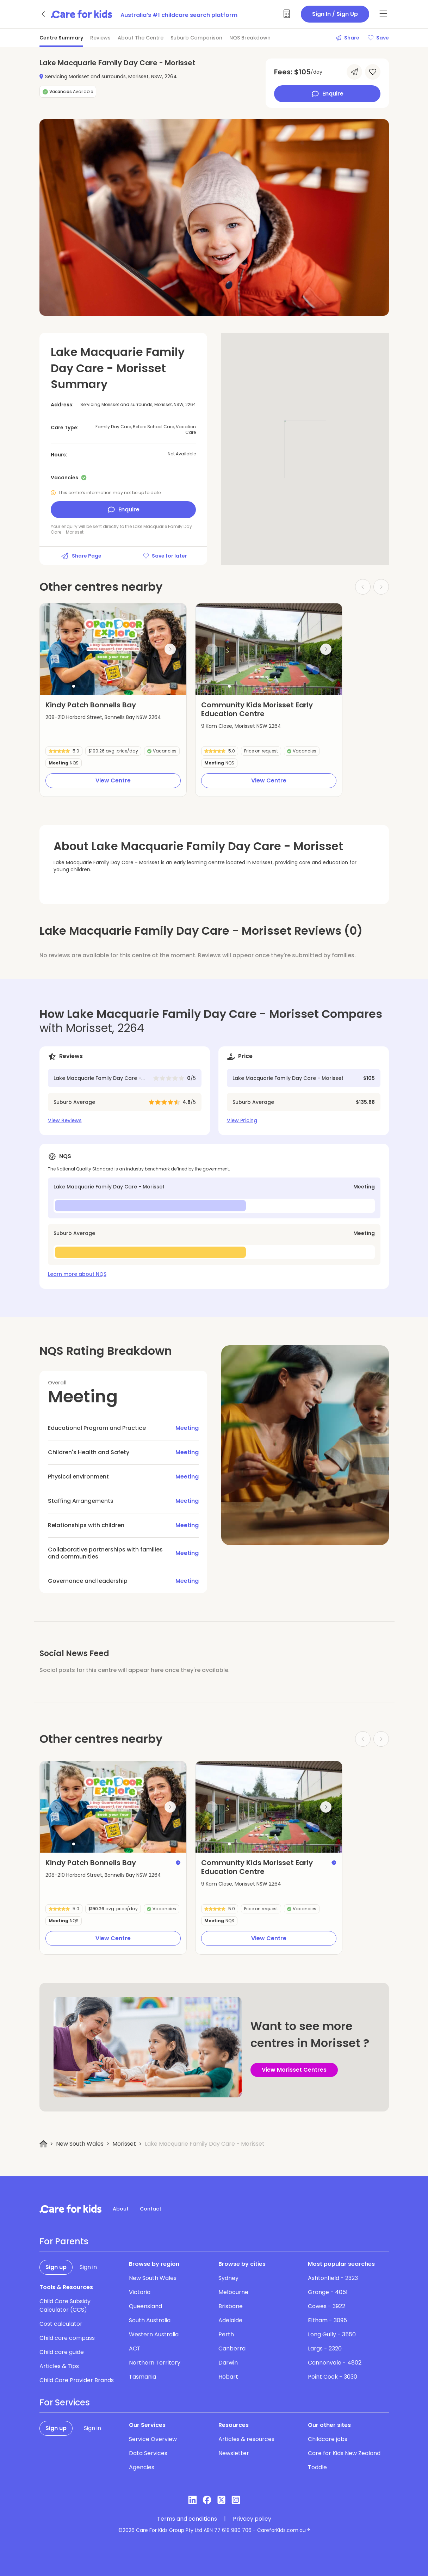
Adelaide (230, 2320)
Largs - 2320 (325, 2348)
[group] (113, 649)
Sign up (56, 2267)
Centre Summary (61, 37)
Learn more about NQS (77, 1274)
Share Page (81, 555)
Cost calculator (60, 2324)
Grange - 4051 (328, 2292)
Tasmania (142, 2377)
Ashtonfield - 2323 (333, 2278)
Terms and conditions (187, 2518)
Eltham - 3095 (327, 2320)
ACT (135, 2348)
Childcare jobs (327, 2439)
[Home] (43, 2144)
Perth (226, 2334)
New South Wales (80, 2144)
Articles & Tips (59, 2366)
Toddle (317, 2467)
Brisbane (230, 2306)
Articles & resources (246, 2439)
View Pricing (242, 1120)
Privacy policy (252, 2518)
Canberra (232, 2348)
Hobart (228, 2377)
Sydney (228, 2278)
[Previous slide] (56, 649)
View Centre (113, 780)
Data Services (148, 2453)
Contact (150, 2208)
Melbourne (233, 2292)
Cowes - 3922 (326, 2306)
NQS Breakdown (250, 37)
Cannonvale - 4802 (334, 2363)
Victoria (139, 2292)
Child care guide (61, 2352)
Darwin (228, 2363)
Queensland (145, 2306)
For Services (64, 2402)
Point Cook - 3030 (332, 2377)
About (121, 2208)
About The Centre (140, 37)
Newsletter (233, 2453)
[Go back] (43, 14)
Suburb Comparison (196, 37)
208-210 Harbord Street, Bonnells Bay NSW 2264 (103, 717)
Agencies (141, 2467)
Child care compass (67, 2338)
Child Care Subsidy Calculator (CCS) (65, 2305)
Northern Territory (154, 2363)
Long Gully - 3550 (332, 2334)
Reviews (100, 37)
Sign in (88, 2267)
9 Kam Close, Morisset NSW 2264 (241, 726)
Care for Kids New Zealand (344, 2453)
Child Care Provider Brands (76, 2380)
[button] (73, 686)
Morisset (124, 2144)
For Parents (63, 2241)
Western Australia (154, 2334)
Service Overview (153, 2439)
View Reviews (65, 1120)
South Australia (149, 2320)
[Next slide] (170, 649)
